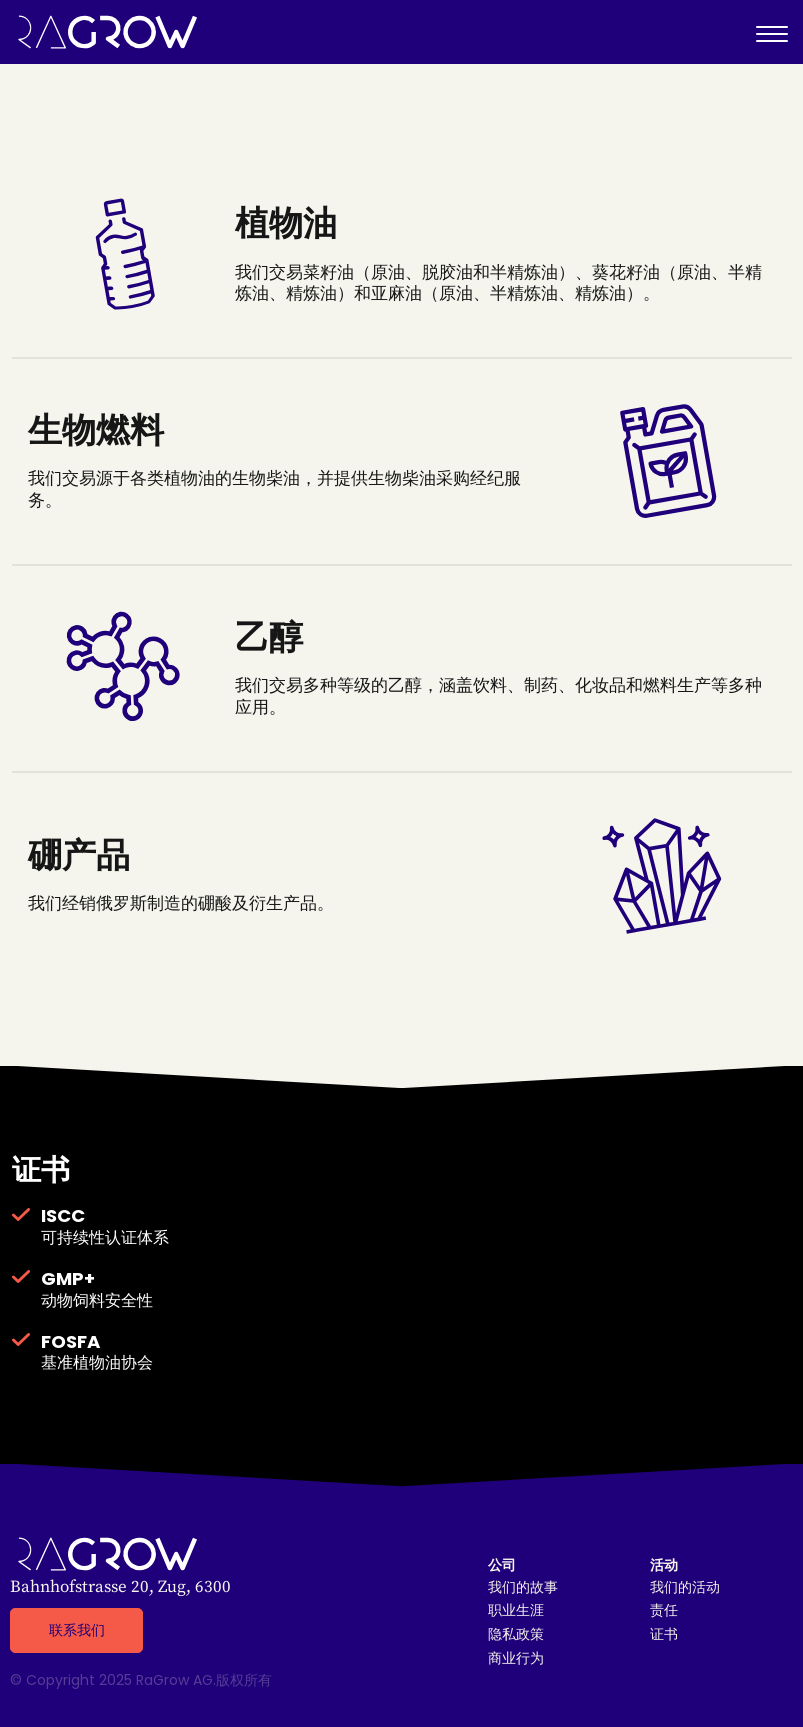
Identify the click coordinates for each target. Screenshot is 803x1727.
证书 (664, 1634)
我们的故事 (523, 1587)
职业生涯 (516, 1610)
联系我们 (77, 1630)
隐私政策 (516, 1634)
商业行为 (516, 1658)
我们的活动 (685, 1587)
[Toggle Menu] (772, 32)
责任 (664, 1610)
